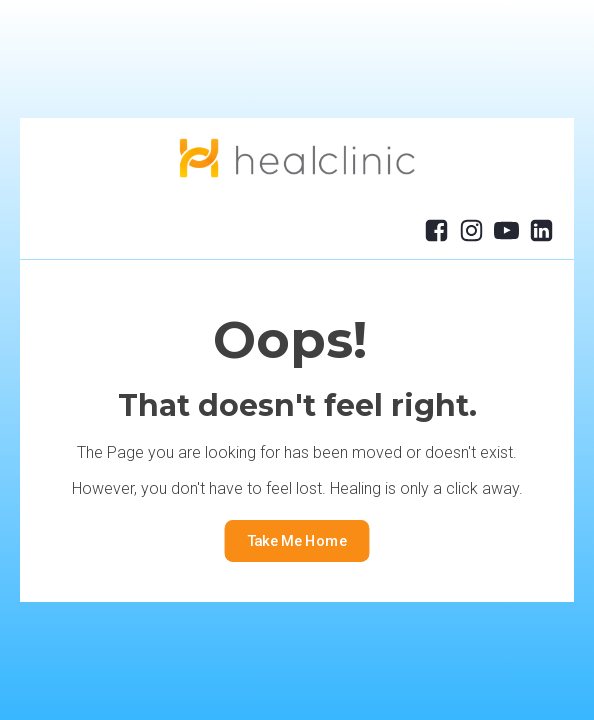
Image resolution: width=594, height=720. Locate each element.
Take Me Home (297, 541)
